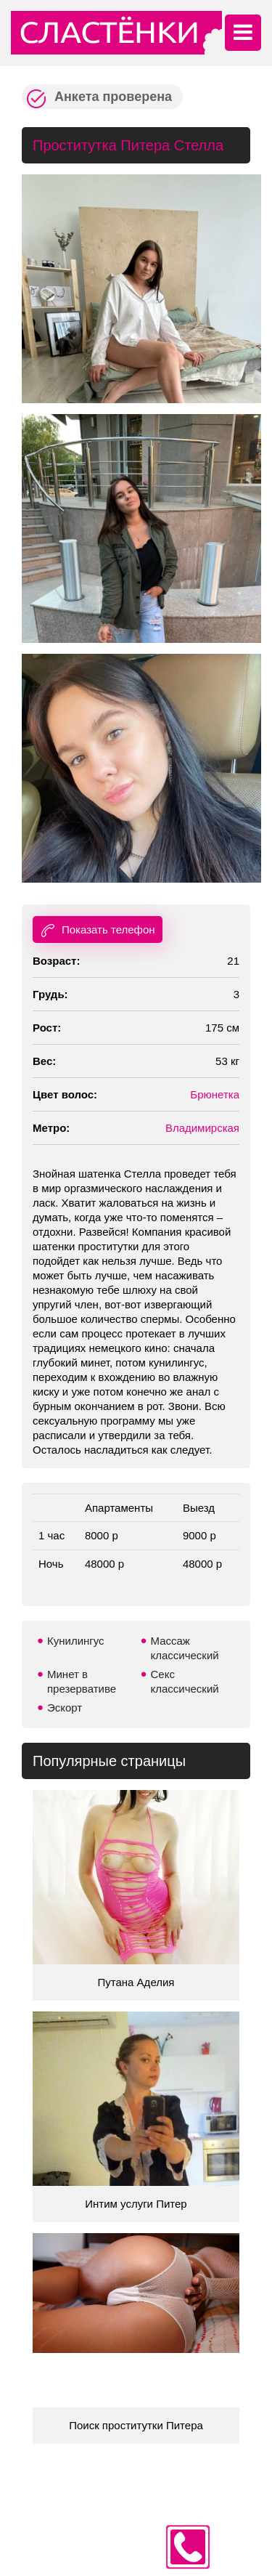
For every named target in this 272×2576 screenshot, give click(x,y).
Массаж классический (185, 1648)
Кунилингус (75, 1641)
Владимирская (202, 1128)
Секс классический (185, 1681)
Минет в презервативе (81, 1681)
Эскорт (64, 1707)
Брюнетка (214, 1094)
